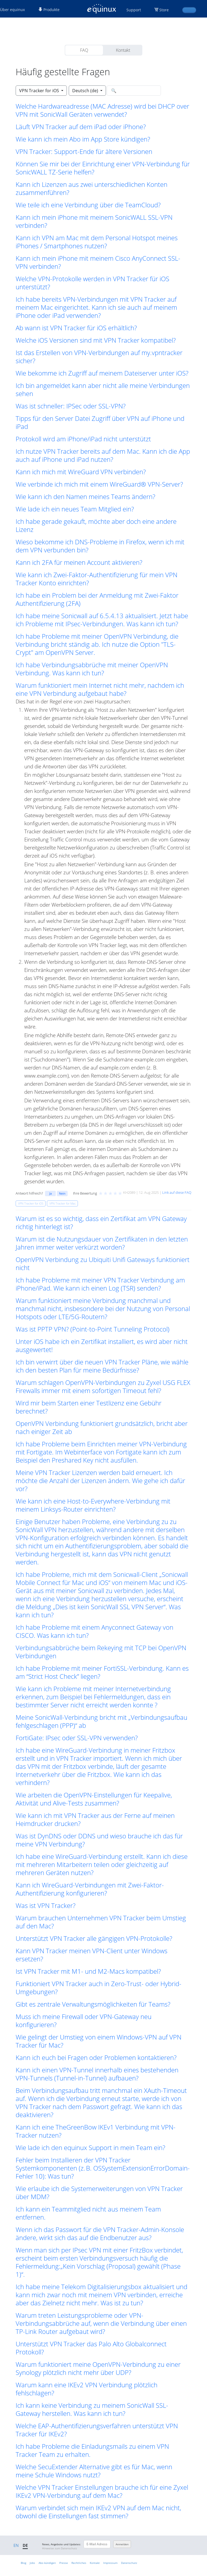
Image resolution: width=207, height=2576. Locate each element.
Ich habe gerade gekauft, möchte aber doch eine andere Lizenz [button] (96, 525)
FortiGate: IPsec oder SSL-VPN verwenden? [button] (77, 1738)
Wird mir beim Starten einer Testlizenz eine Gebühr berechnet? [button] (88, 1407)
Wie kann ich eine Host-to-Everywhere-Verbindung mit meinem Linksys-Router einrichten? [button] (93, 1505)
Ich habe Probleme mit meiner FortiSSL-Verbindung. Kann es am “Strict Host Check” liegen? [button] (102, 1672)
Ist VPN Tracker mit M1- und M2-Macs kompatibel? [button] (88, 1971)
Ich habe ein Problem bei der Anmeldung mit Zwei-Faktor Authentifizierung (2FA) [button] (97, 599)
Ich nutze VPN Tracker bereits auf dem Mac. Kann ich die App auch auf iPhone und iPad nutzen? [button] (103, 455)
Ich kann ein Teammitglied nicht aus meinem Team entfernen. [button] (88, 2213)
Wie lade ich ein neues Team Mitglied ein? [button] (75, 509)
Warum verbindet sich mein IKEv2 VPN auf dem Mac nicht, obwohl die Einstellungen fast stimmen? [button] (98, 2512)
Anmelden (122, 2544)
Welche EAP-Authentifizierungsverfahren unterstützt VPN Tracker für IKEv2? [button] (97, 2430)
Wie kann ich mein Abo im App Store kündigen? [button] (83, 139)
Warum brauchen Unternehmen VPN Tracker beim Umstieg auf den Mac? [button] (101, 1922)
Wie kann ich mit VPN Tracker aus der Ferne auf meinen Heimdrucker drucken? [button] (95, 1819)
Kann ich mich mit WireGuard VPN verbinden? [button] (81, 472)
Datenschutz (129, 2563)
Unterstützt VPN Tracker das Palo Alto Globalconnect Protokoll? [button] (91, 2348)
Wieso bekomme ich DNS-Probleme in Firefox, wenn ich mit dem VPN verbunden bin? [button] (100, 546)
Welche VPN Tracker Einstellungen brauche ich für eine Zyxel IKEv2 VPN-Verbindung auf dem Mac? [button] (102, 2491)
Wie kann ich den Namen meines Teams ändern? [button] (85, 497)
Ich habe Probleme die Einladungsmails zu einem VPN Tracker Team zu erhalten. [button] (92, 2450)
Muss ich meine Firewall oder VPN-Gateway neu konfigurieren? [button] (83, 2021)
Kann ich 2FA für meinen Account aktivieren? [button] (79, 562)
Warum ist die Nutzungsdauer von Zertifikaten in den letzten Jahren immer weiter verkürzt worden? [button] (102, 1243)
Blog (23, 2563)
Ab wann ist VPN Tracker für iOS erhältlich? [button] (76, 328)
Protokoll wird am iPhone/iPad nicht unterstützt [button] (83, 439)
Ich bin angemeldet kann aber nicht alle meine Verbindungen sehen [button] (103, 389)
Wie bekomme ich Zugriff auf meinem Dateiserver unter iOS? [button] (102, 373)
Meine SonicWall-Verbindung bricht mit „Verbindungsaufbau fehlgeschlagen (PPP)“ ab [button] (101, 1721)
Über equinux (12, 9)
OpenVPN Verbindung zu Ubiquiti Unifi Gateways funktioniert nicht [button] (102, 1264)
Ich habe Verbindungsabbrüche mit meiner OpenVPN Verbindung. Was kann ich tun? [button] (92, 669)
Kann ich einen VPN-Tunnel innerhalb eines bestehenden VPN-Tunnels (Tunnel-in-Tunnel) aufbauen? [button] (97, 2074)
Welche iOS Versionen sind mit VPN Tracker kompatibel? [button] (96, 340)
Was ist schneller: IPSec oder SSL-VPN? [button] (71, 406)
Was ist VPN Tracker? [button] (45, 1905)
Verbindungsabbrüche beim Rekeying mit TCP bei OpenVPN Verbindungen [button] (101, 1652)
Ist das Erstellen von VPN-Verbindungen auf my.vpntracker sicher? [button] (99, 357)
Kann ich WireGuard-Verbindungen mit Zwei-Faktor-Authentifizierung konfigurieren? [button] (90, 1889)
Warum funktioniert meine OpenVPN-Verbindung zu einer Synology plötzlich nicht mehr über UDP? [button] (98, 2368)
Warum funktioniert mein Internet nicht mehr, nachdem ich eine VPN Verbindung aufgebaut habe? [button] (100, 689)
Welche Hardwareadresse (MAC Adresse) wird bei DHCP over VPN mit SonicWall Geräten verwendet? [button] (102, 110)
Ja (50, 1193)
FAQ (84, 50)
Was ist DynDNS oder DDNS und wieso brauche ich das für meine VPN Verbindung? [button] (99, 1840)
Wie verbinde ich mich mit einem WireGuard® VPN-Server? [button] (99, 484)
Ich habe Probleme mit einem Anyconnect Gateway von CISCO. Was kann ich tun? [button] (94, 1631)
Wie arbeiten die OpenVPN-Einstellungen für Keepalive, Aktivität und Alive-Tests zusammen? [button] (94, 1799)
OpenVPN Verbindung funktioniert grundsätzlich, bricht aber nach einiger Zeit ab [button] (102, 1427)
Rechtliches (78, 2563)
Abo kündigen (47, 2563)
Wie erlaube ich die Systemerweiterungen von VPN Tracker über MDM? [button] (99, 2193)
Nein (62, 1193)
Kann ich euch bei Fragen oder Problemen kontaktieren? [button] (96, 2058)
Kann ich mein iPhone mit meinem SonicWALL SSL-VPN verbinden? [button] (94, 221)
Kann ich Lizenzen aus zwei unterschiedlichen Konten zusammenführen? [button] (91, 188)
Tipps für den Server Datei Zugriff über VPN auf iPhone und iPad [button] (100, 422)
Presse (63, 2563)
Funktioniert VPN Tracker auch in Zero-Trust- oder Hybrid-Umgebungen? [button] (98, 1988)
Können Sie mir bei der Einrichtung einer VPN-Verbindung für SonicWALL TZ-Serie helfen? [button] (103, 168)
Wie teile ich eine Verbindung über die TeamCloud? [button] (88, 205)
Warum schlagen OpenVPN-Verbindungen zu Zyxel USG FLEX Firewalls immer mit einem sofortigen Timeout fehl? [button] (103, 1386)
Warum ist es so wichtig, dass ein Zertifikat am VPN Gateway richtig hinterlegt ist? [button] (101, 1223)
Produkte (49, 9)
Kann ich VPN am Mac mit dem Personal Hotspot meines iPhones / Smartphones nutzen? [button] (97, 242)
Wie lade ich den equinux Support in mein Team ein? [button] (90, 2148)
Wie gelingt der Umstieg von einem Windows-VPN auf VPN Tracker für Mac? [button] (98, 2041)
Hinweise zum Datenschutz (59, 2548)
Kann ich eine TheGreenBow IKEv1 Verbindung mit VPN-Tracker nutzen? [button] (95, 2131)
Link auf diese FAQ (176, 1192)
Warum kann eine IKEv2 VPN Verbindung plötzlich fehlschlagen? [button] (86, 2389)
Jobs (32, 2563)
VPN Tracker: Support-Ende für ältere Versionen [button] (84, 151)
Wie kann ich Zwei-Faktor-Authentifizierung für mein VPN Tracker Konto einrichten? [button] (96, 579)
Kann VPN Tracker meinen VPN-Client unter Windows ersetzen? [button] (91, 1955)
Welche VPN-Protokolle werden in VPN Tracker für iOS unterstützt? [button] (92, 283)
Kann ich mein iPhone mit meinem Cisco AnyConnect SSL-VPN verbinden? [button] (98, 262)
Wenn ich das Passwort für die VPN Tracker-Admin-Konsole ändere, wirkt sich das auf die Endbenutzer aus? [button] (100, 2234)
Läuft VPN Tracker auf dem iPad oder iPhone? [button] (81, 127)
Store (164, 9)
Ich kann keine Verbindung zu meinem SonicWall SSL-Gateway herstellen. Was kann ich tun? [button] (92, 2409)
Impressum (110, 2563)
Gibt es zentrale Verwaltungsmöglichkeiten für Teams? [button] (93, 2004)
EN (16, 2545)
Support (133, 9)
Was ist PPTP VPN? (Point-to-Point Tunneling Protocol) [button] (93, 1329)
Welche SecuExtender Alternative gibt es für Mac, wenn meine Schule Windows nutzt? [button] (94, 2471)
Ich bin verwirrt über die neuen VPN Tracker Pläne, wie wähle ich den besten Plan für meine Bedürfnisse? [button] (102, 1366)
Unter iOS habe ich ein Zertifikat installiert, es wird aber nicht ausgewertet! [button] (102, 1345)
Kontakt (123, 50)
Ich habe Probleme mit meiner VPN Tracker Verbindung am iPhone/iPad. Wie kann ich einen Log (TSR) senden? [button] (100, 1284)
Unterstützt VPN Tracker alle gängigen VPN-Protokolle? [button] (94, 1938)
